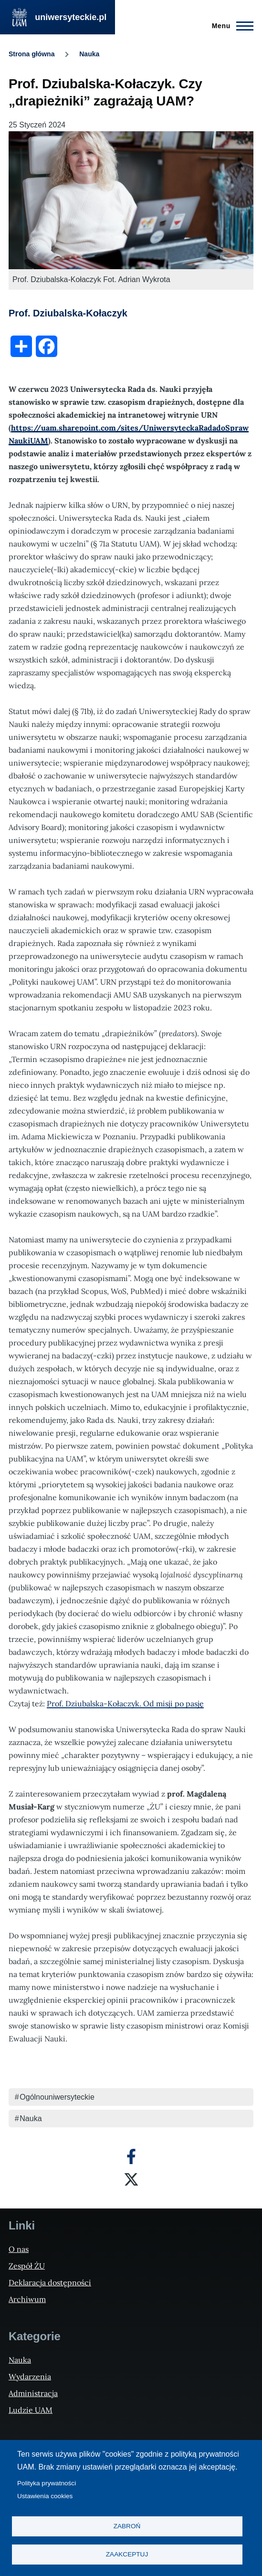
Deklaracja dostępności (50, 2282)
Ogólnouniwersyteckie (57, 2097)
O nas (19, 2249)
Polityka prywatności (46, 2483)
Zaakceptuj (127, 2554)
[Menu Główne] (229, 25)
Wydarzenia (30, 2376)
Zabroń (127, 2526)
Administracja (33, 2393)
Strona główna (31, 54)
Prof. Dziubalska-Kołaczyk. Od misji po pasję (125, 1703)
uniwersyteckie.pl (70, 17)
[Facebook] (131, 2156)
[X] (131, 2179)
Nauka (89, 54)
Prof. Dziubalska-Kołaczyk (68, 313)
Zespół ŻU (27, 2266)
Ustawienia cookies (45, 2496)
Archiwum (27, 2299)
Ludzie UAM (30, 2410)
